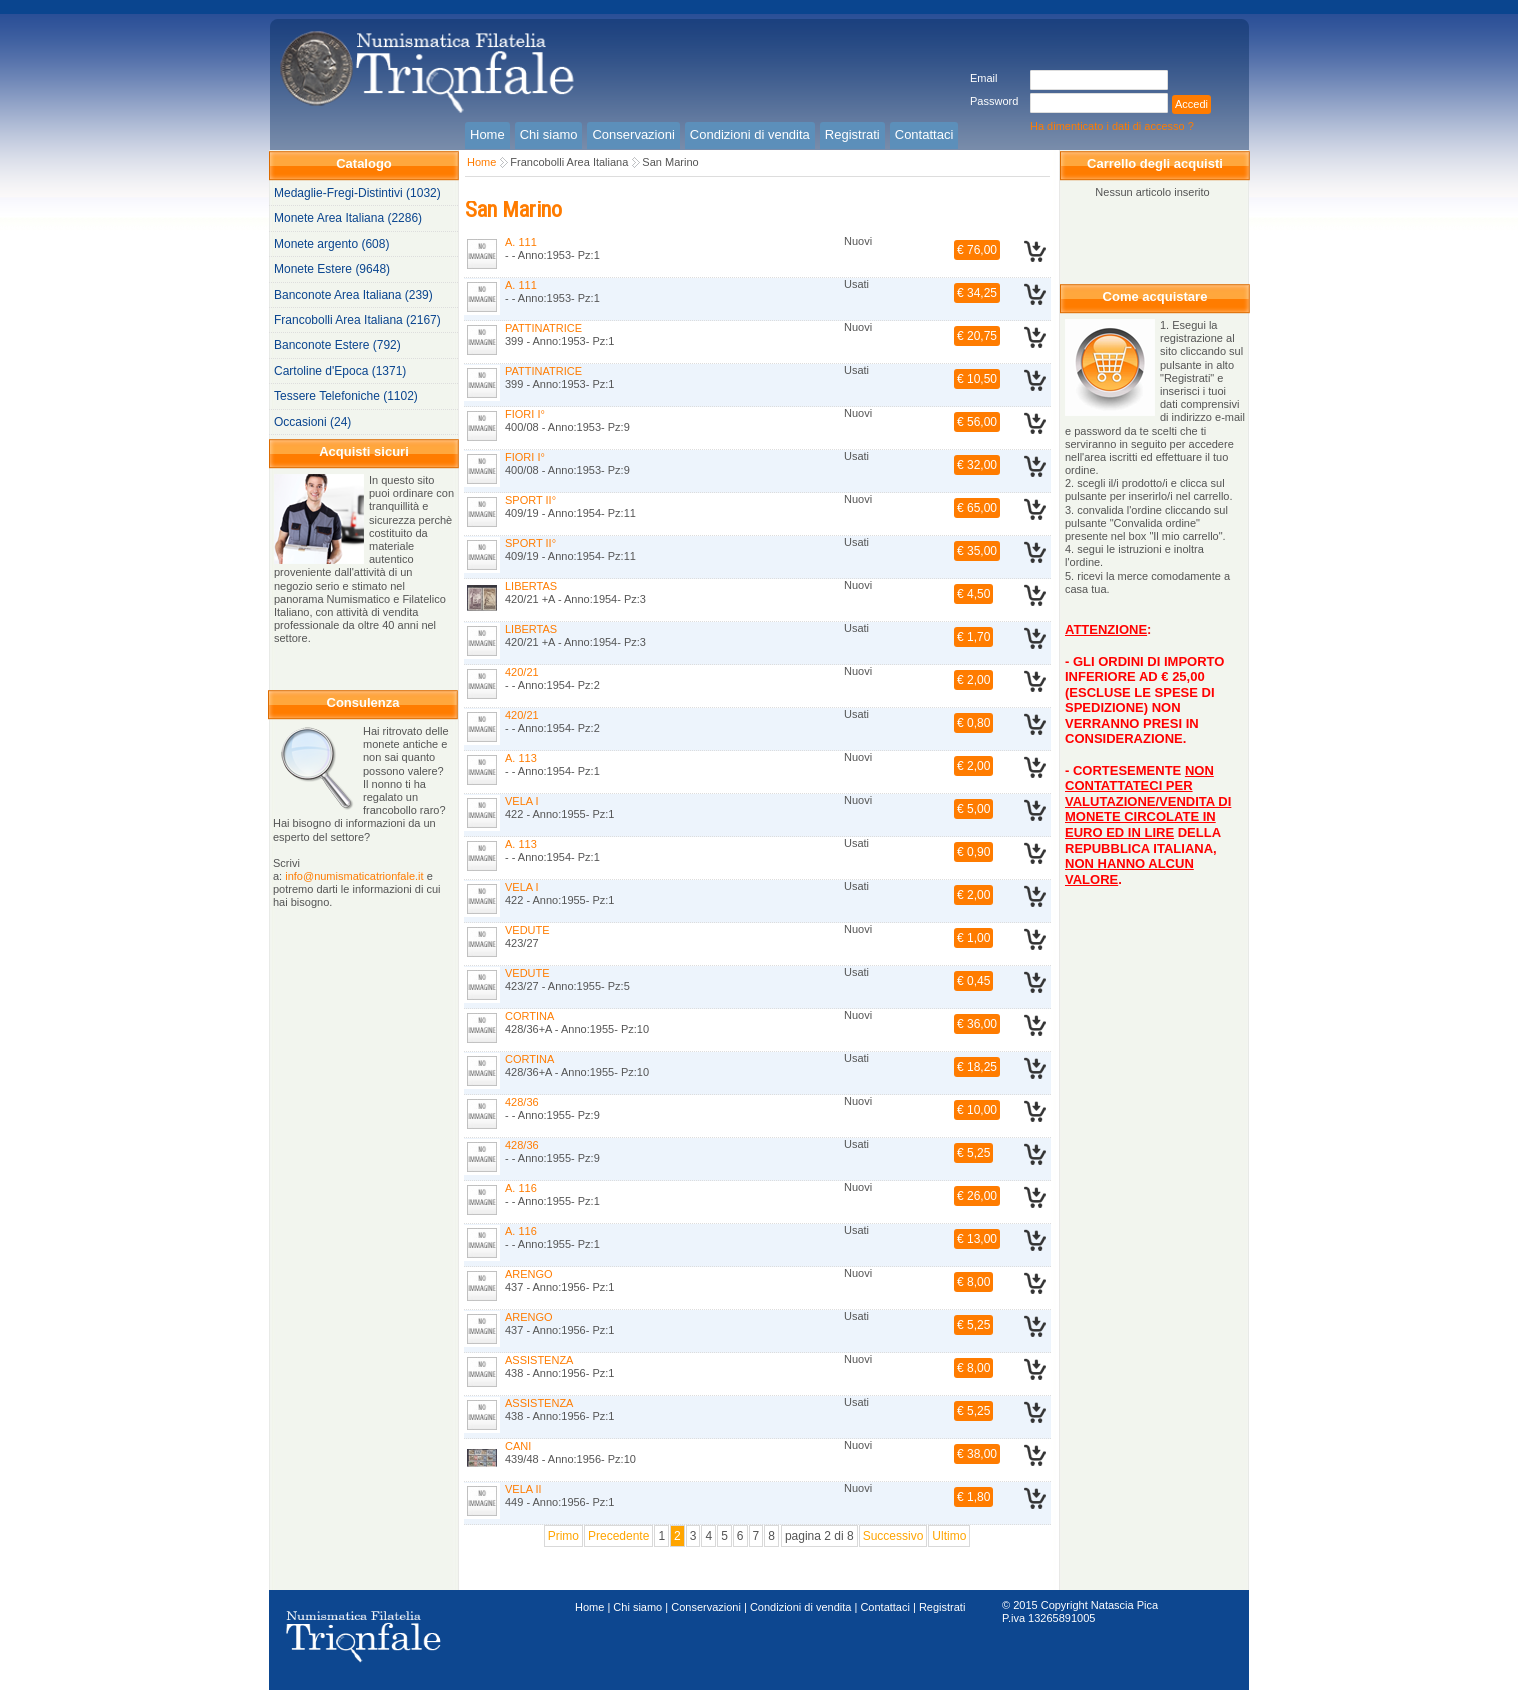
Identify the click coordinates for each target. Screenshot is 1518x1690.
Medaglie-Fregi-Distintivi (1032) (357, 193)
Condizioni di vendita (801, 1607)
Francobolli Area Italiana (569, 162)
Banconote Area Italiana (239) (353, 295)
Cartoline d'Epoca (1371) (340, 371)
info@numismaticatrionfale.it (354, 876)
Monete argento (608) (331, 244)
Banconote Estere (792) (337, 345)
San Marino (670, 162)
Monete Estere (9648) (332, 269)
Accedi (1191, 104)
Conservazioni (706, 1607)
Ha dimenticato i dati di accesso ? (1112, 126)
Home (481, 162)
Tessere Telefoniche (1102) (346, 396)
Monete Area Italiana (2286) (348, 218)
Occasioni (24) (312, 422)
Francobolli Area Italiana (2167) (357, 320)
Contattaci (885, 1607)
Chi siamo (637, 1607)
